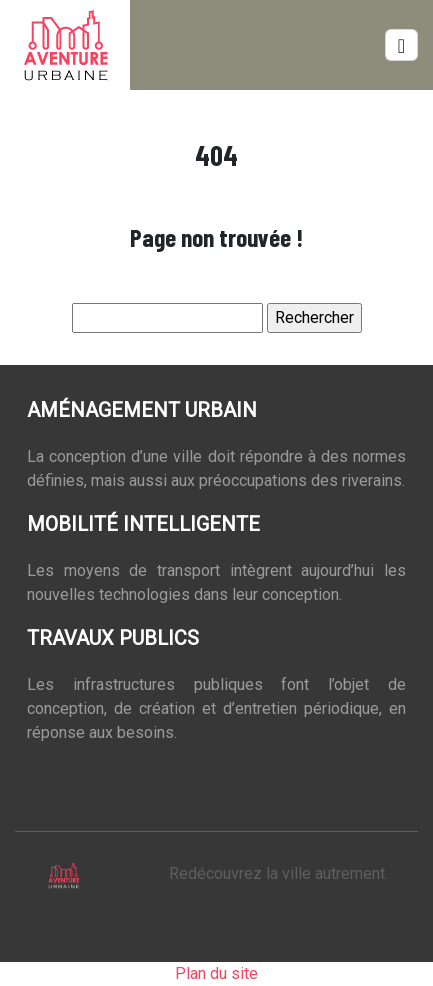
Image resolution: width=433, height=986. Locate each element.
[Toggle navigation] (401, 45)
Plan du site (216, 973)
